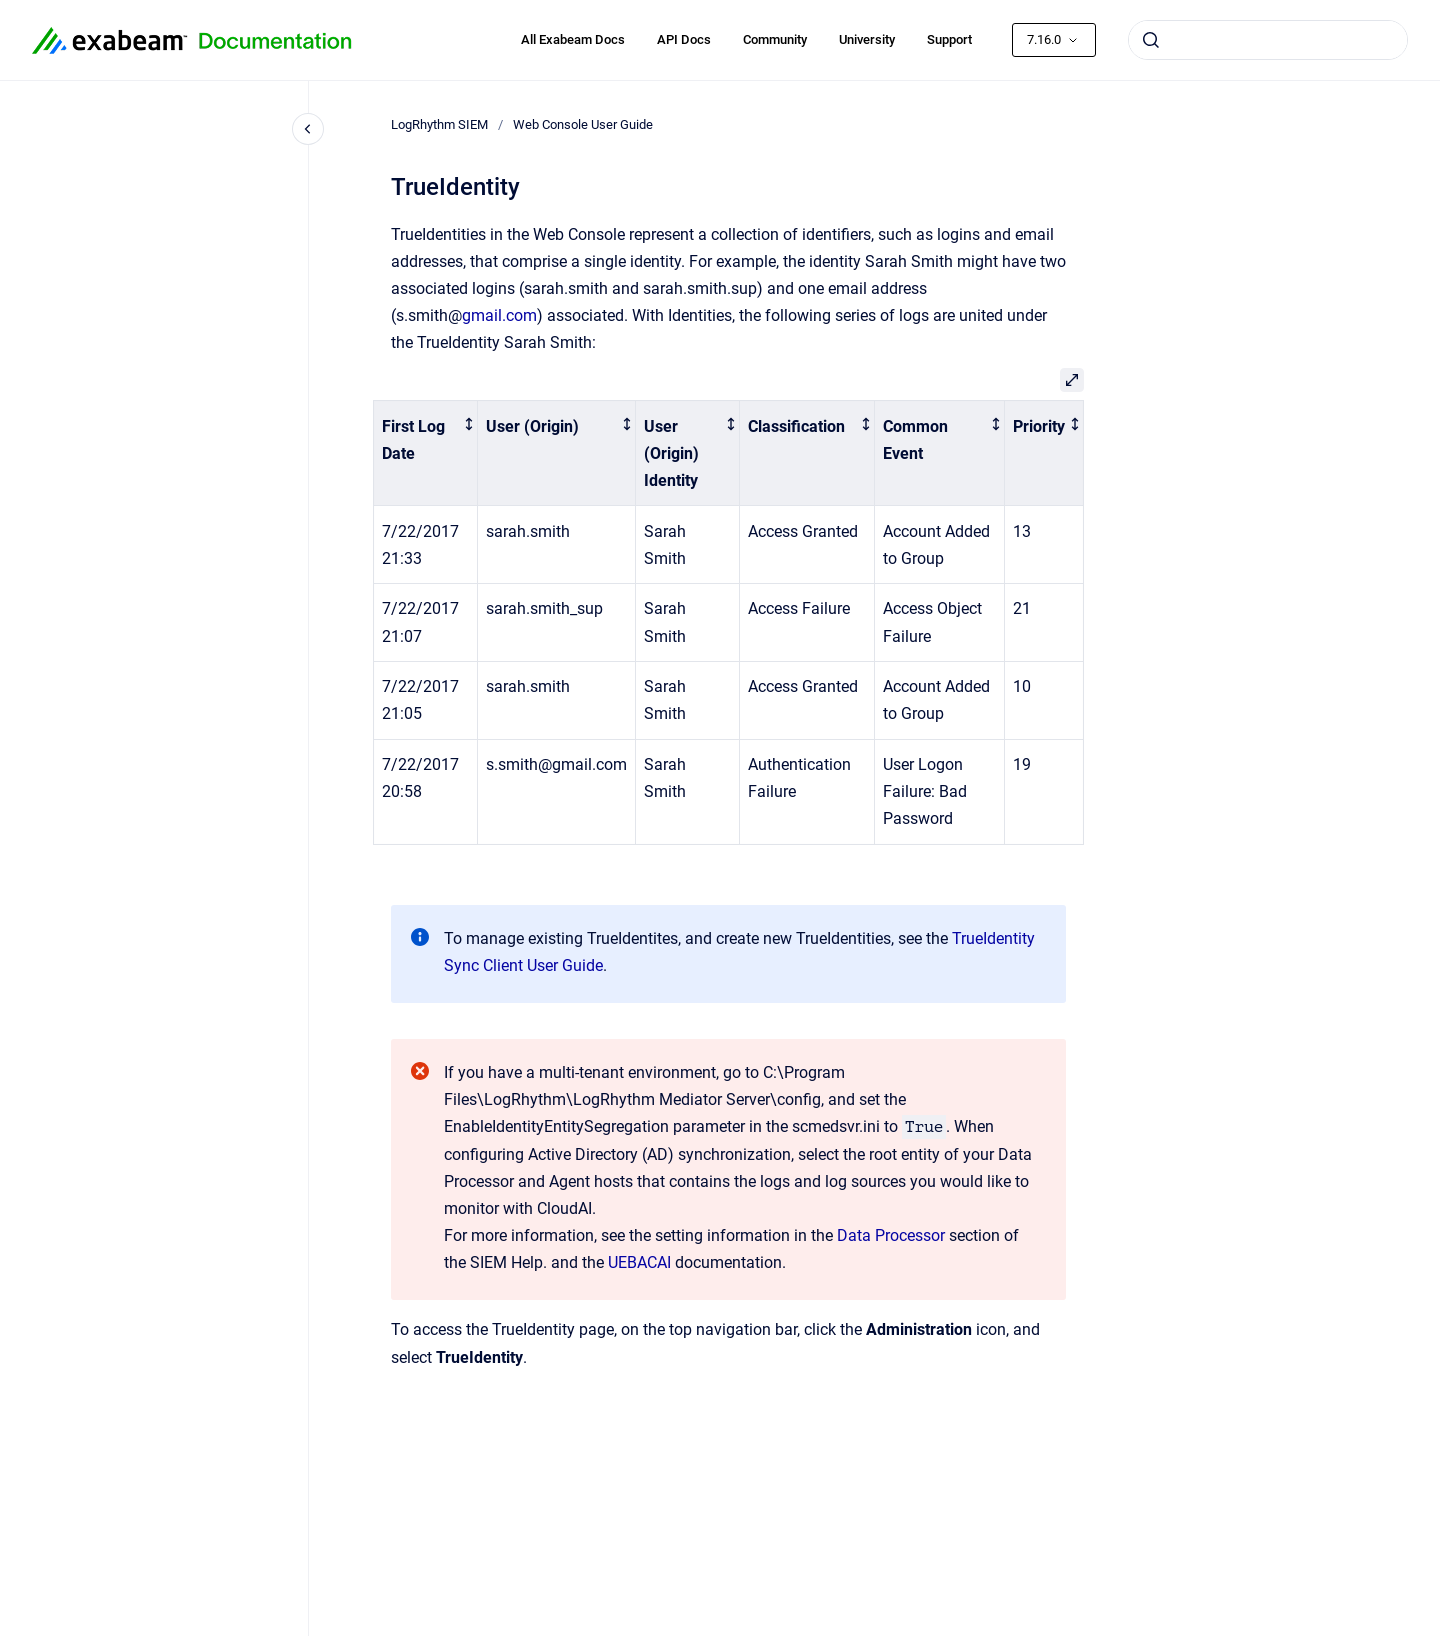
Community (775, 39)
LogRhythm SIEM (439, 124)
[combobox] (1268, 40)
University (867, 39)
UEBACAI (639, 1262)
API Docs (684, 39)
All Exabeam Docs (573, 39)
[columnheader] (426, 453)
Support (949, 39)
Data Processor (891, 1235)
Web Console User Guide (583, 124)
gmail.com (499, 315)
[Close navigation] (308, 129)
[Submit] (1151, 40)
